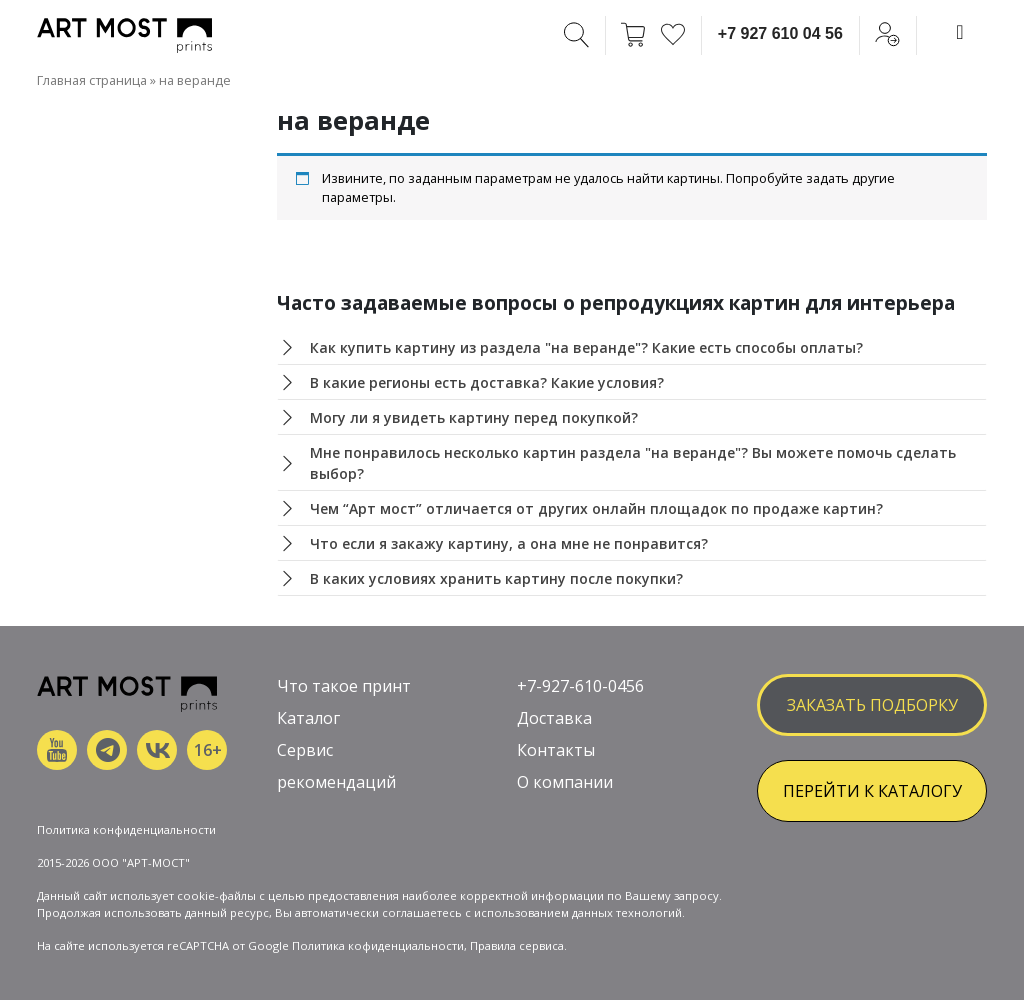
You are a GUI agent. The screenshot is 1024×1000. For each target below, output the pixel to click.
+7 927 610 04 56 (780, 33)
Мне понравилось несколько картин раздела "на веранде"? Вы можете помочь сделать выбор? (633, 463)
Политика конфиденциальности (126, 829)
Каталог (308, 718)
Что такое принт (344, 686)
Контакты (556, 750)
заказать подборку (872, 705)
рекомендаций (336, 782)
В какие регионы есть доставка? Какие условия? (487, 382)
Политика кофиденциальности (378, 945)
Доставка (554, 718)
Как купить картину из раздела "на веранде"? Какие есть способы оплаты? (586, 347)
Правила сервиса (517, 945)
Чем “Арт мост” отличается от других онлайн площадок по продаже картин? (596, 508)
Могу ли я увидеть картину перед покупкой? (474, 417)
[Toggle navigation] (960, 32)
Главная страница (92, 80)
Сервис (305, 750)
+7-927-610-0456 (580, 686)
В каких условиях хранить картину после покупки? (496, 578)
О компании (565, 782)
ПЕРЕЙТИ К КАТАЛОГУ (872, 791)
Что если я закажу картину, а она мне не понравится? (509, 543)
